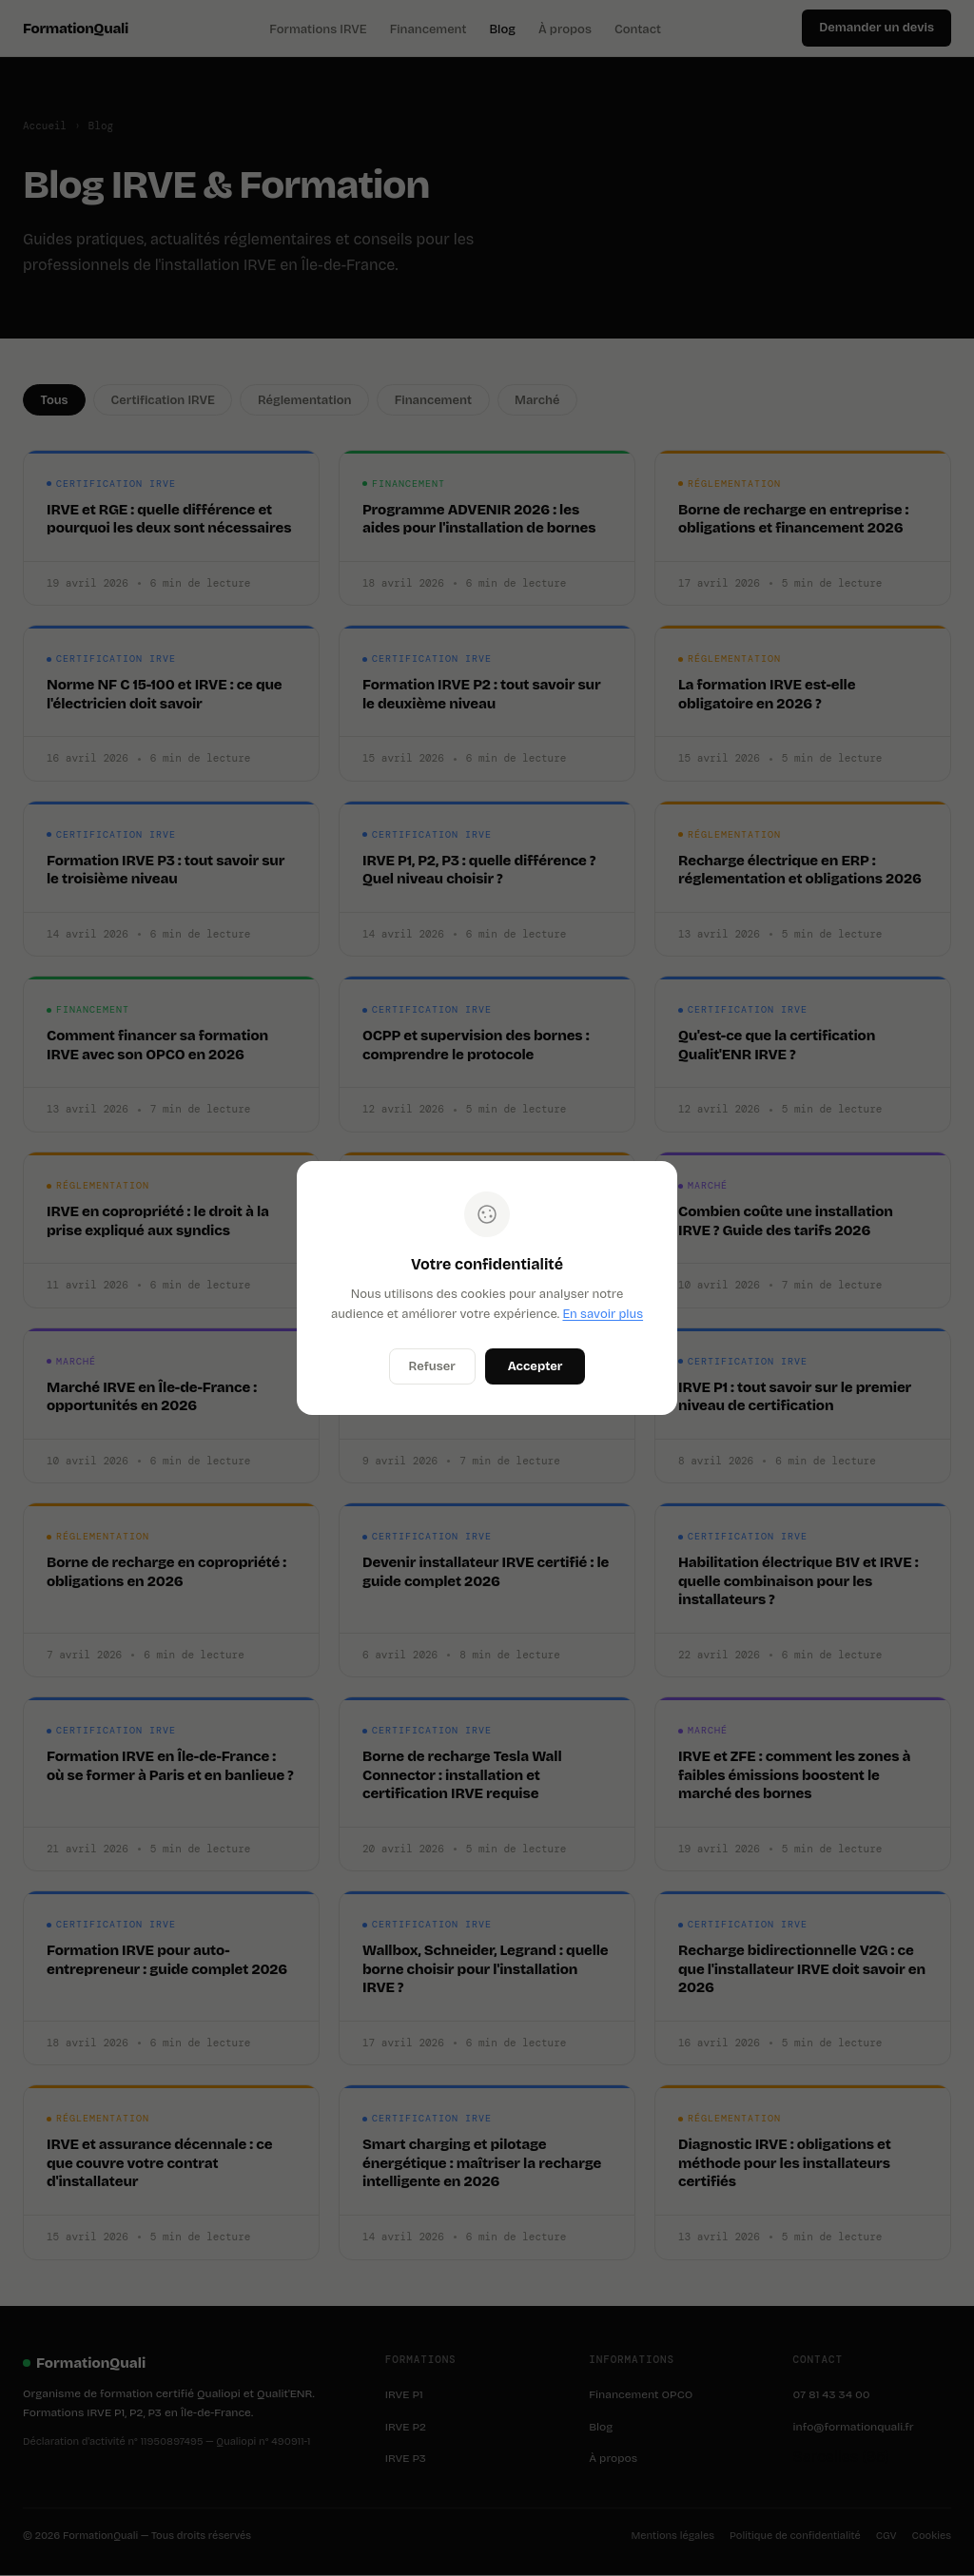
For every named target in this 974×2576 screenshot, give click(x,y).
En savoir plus (602, 1314)
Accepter (535, 1366)
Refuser (432, 1366)
